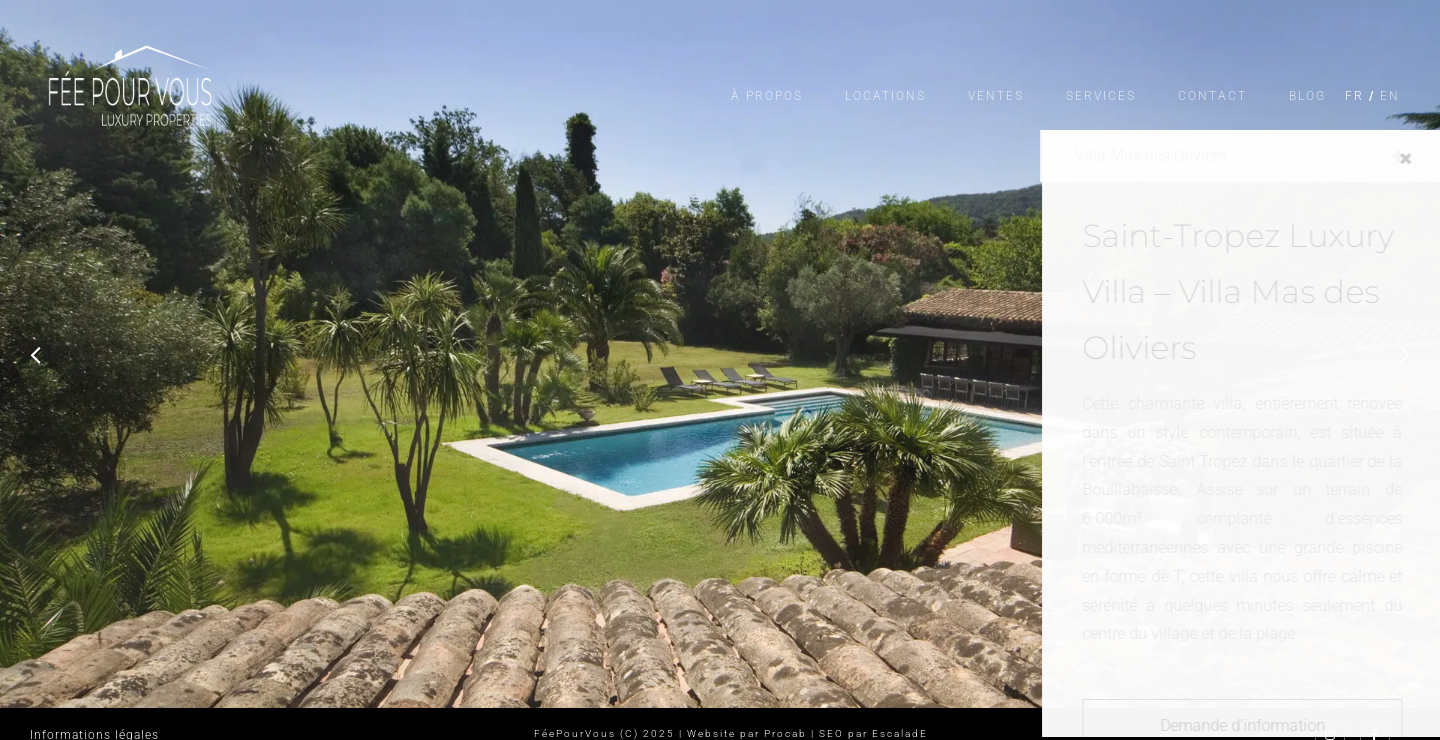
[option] (720, 354)
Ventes (996, 96)
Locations (885, 96)
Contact (1212, 96)
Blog (1307, 96)
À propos (767, 96)
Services (1101, 96)
